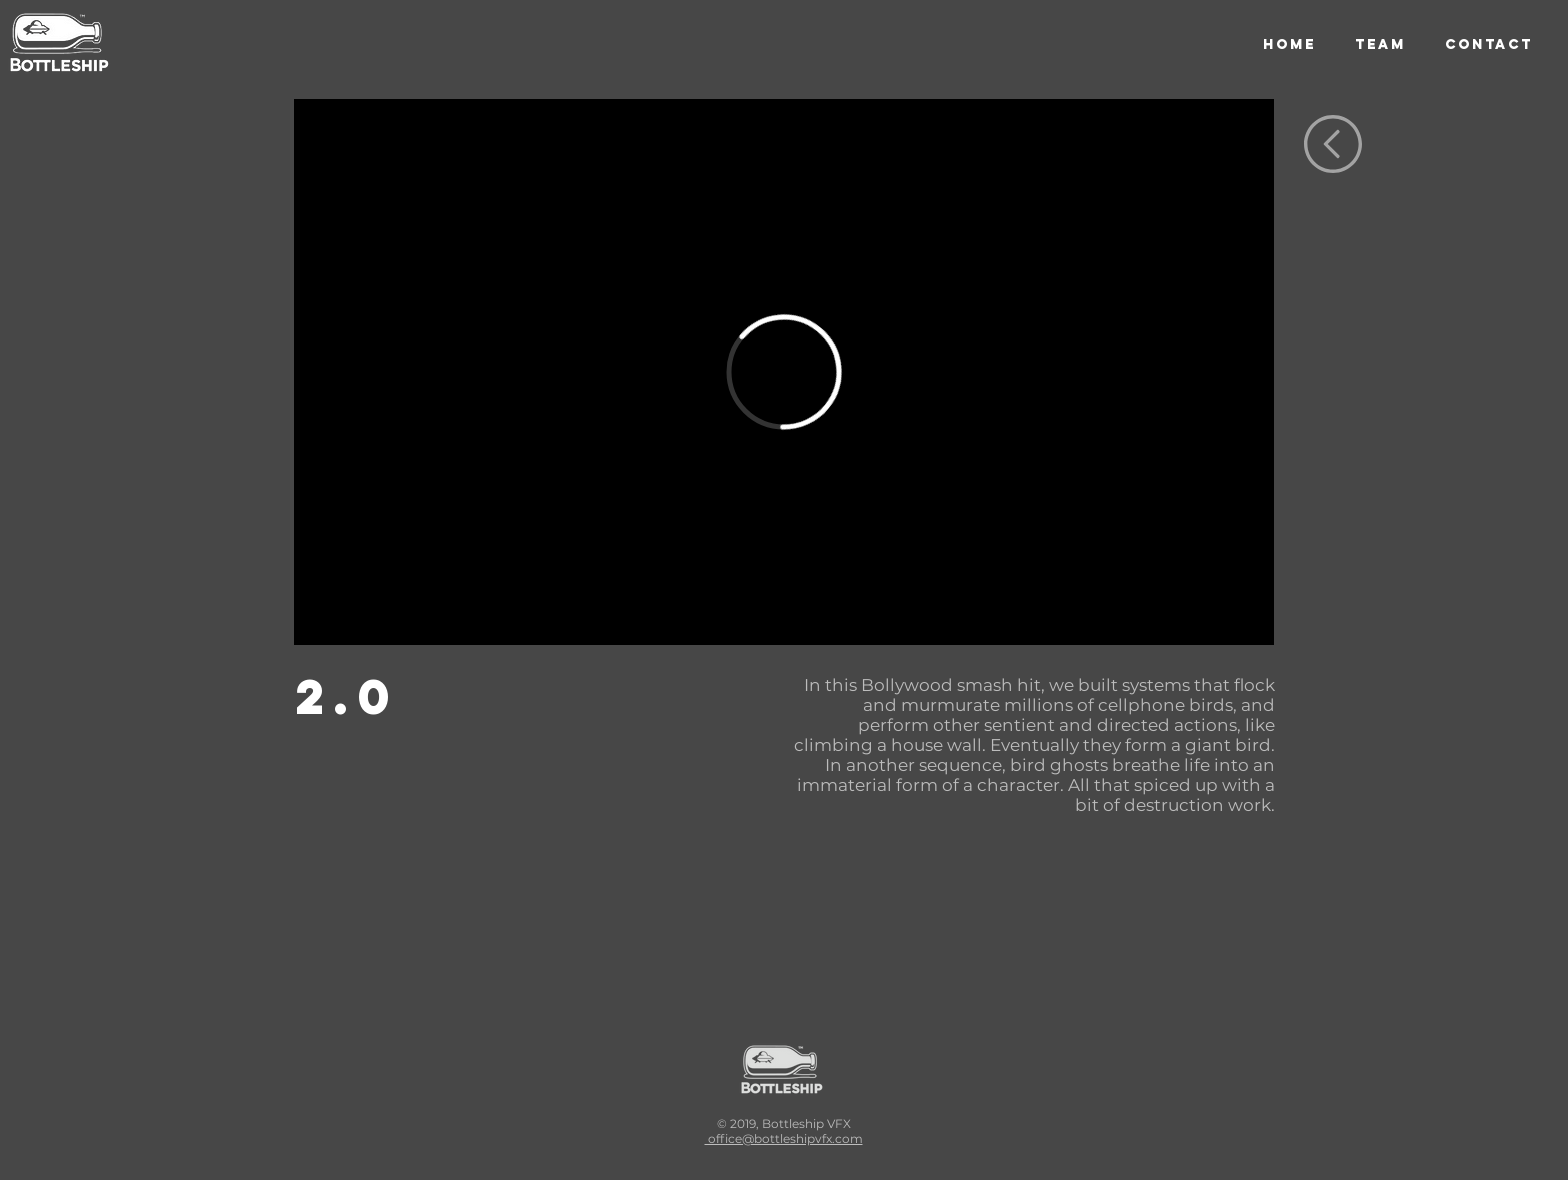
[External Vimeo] (784, 372)
